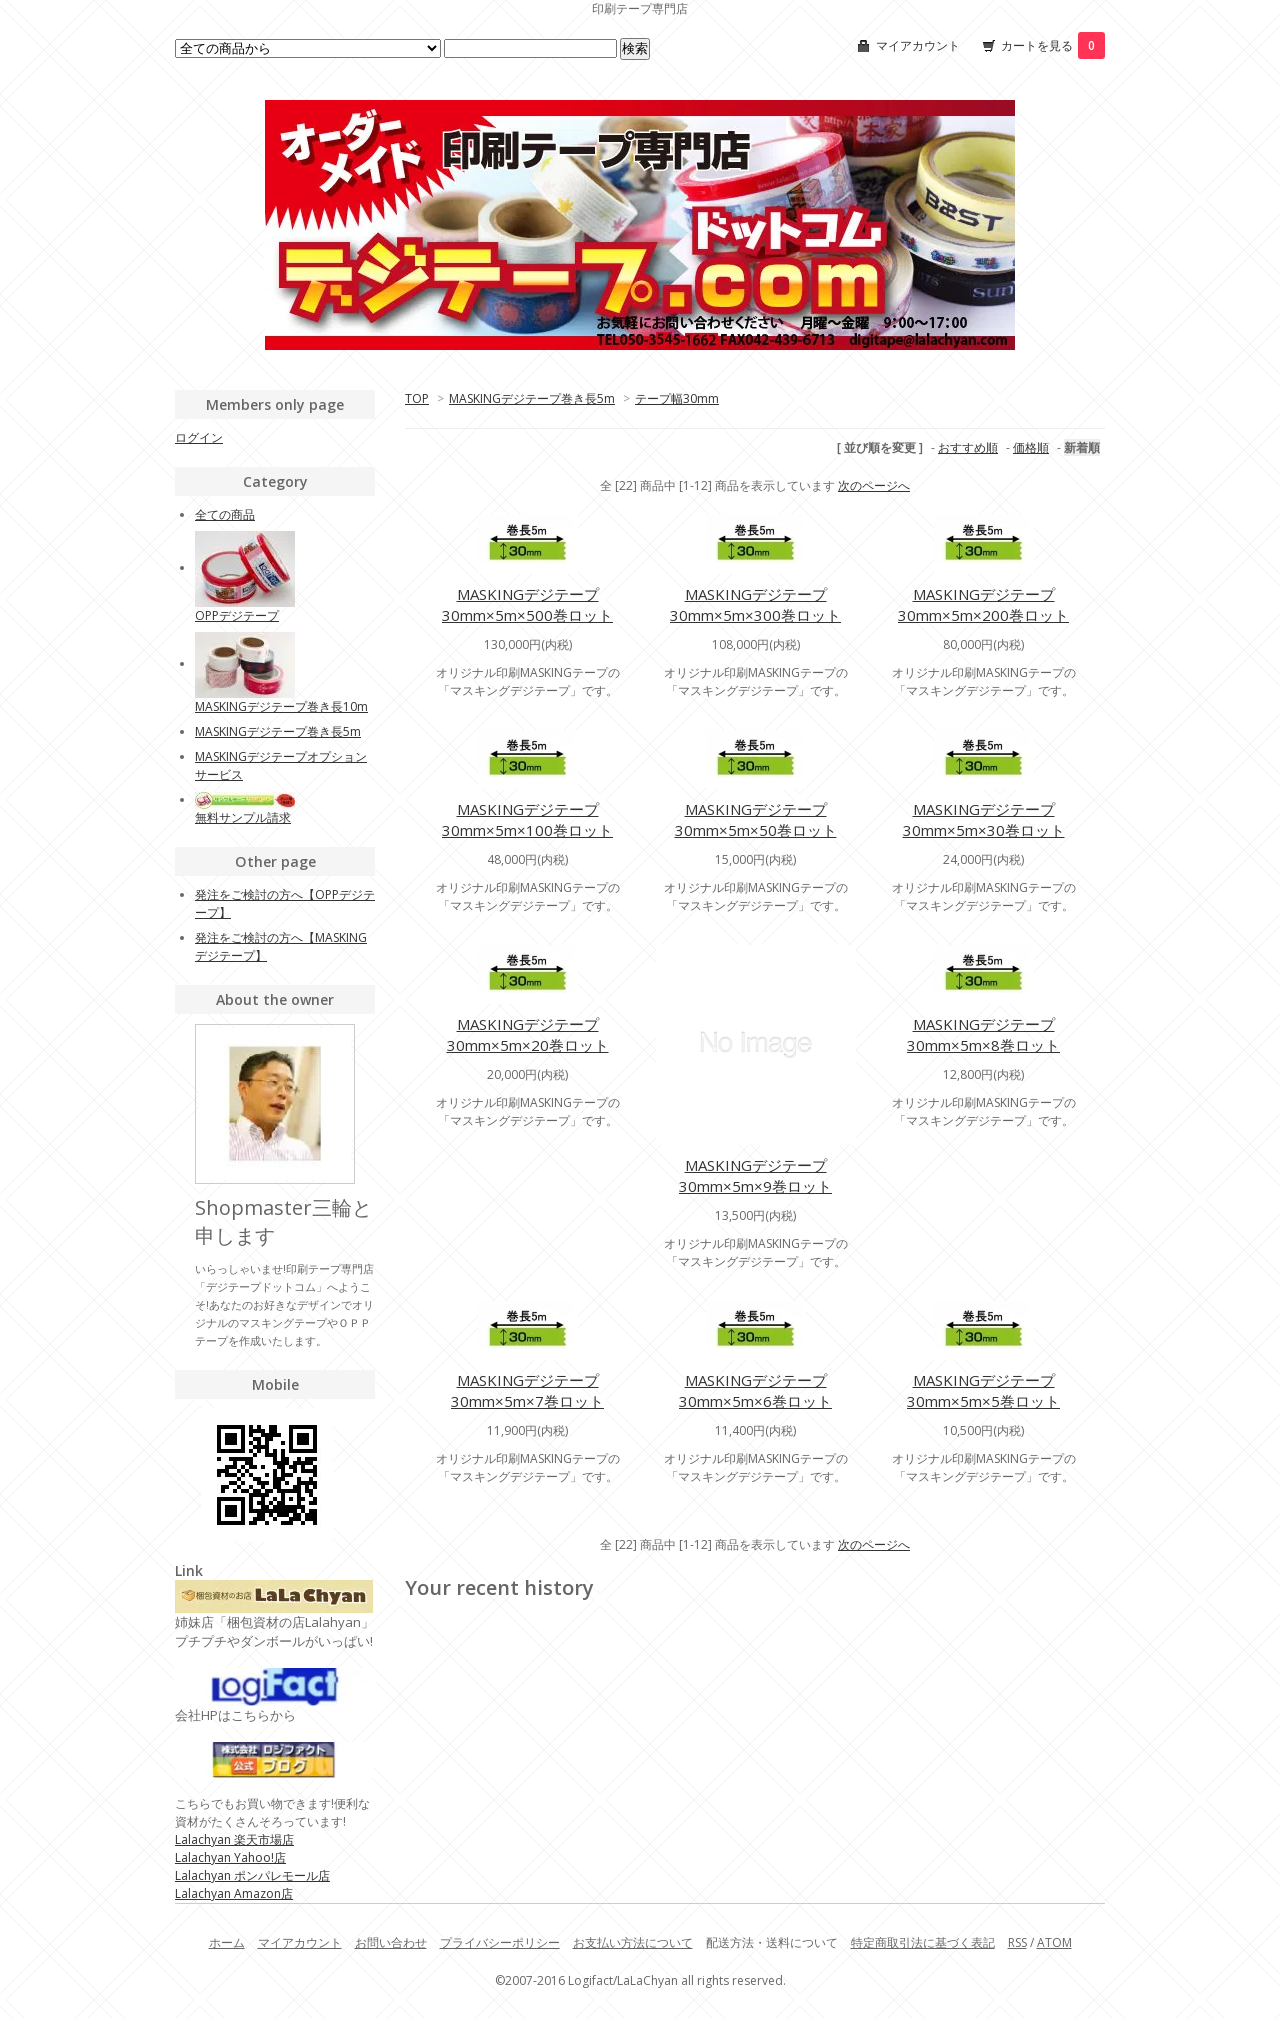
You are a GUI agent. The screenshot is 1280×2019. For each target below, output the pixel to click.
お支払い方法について (633, 1942)
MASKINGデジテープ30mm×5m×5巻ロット (983, 1390)
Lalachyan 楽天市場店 (234, 1839)
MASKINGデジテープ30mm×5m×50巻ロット (756, 819)
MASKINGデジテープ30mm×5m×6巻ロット (755, 1390)
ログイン (199, 437)
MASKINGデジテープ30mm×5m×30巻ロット (984, 819)
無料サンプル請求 (243, 817)
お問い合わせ (391, 1942)
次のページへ (874, 485)
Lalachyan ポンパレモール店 (252, 1875)
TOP (417, 398)
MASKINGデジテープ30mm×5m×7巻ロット (527, 1390)
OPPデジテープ (237, 615)
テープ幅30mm (677, 398)
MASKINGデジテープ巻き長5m (532, 398)
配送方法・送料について (772, 1942)
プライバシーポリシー (500, 1942)
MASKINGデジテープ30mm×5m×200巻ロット (983, 604)
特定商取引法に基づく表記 (923, 1942)
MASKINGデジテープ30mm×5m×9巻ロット (755, 1175)
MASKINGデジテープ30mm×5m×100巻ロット (527, 819)
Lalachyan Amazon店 (234, 1893)
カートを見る (1053, 45)
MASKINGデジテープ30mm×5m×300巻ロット (755, 604)
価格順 (1031, 447)
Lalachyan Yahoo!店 (230, 1857)
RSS (1017, 1942)
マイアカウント (918, 45)
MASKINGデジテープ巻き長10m (281, 706)
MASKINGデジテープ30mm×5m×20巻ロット (528, 1034)
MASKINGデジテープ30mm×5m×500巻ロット (527, 604)
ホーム (227, 1942)
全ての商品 (225, 514)
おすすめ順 (968, 447)
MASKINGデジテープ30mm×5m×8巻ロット (983, 1034)
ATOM (1054, 1942)
